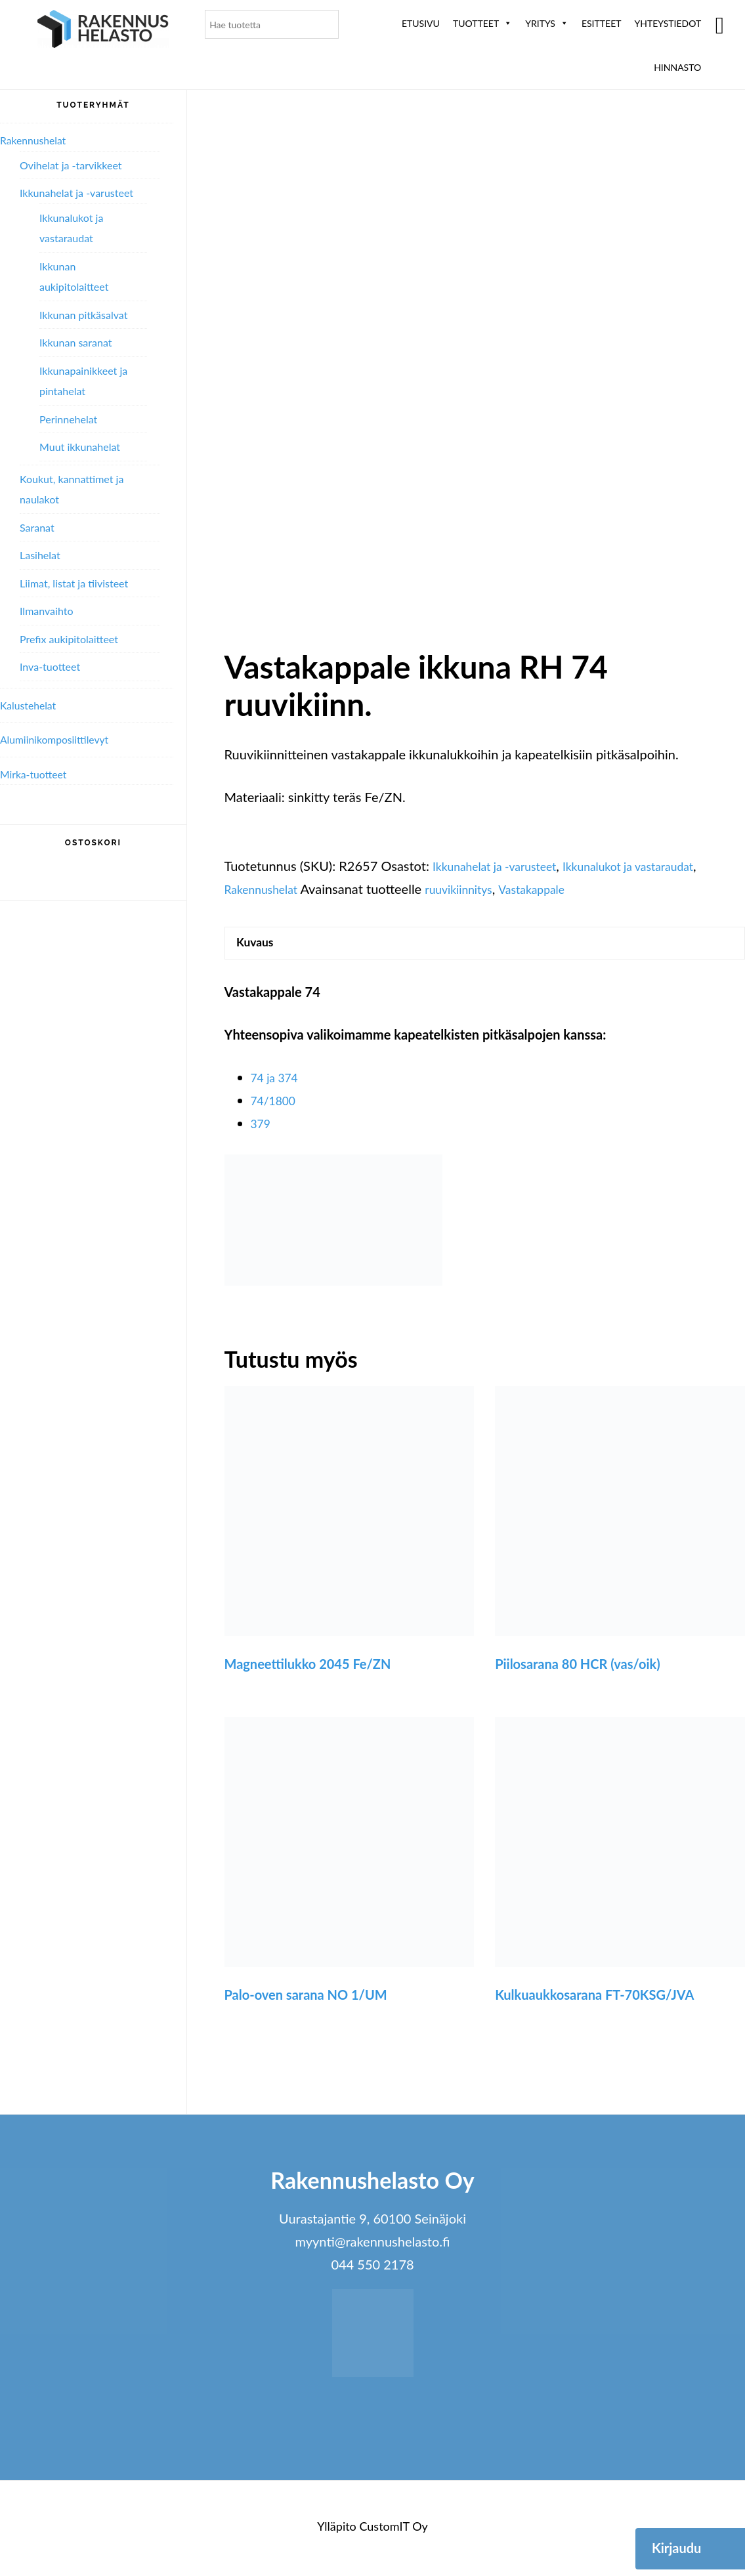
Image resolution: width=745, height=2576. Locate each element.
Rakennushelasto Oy (103, 31)
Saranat (37, 527)
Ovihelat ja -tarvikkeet (71, 165)
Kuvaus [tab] (259, 945)
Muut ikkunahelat (79, 446)
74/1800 (277, 1104)
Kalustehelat (32, 705)
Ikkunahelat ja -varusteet (503, 866)
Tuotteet (482, 23)
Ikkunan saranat (75, 342)
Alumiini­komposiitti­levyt (62, 739)
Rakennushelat (266, 889)
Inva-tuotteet (50, 666)
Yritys (546, 23)
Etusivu (421, 23)
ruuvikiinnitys (474, 889)
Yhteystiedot (668, 23)
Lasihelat (40, 555)
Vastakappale (557, 889)
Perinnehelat (68, 419)
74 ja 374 (278, 1081)
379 (262, 1127)
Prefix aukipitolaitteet (69, 639)
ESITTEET (602, 23)
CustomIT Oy (393, 2530)
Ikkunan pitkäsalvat (83, 314)
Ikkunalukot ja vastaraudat (656, 866)
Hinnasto (677, 67)
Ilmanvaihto (46, 610)
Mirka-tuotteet (38, 774)
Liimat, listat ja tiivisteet (74, 583)
